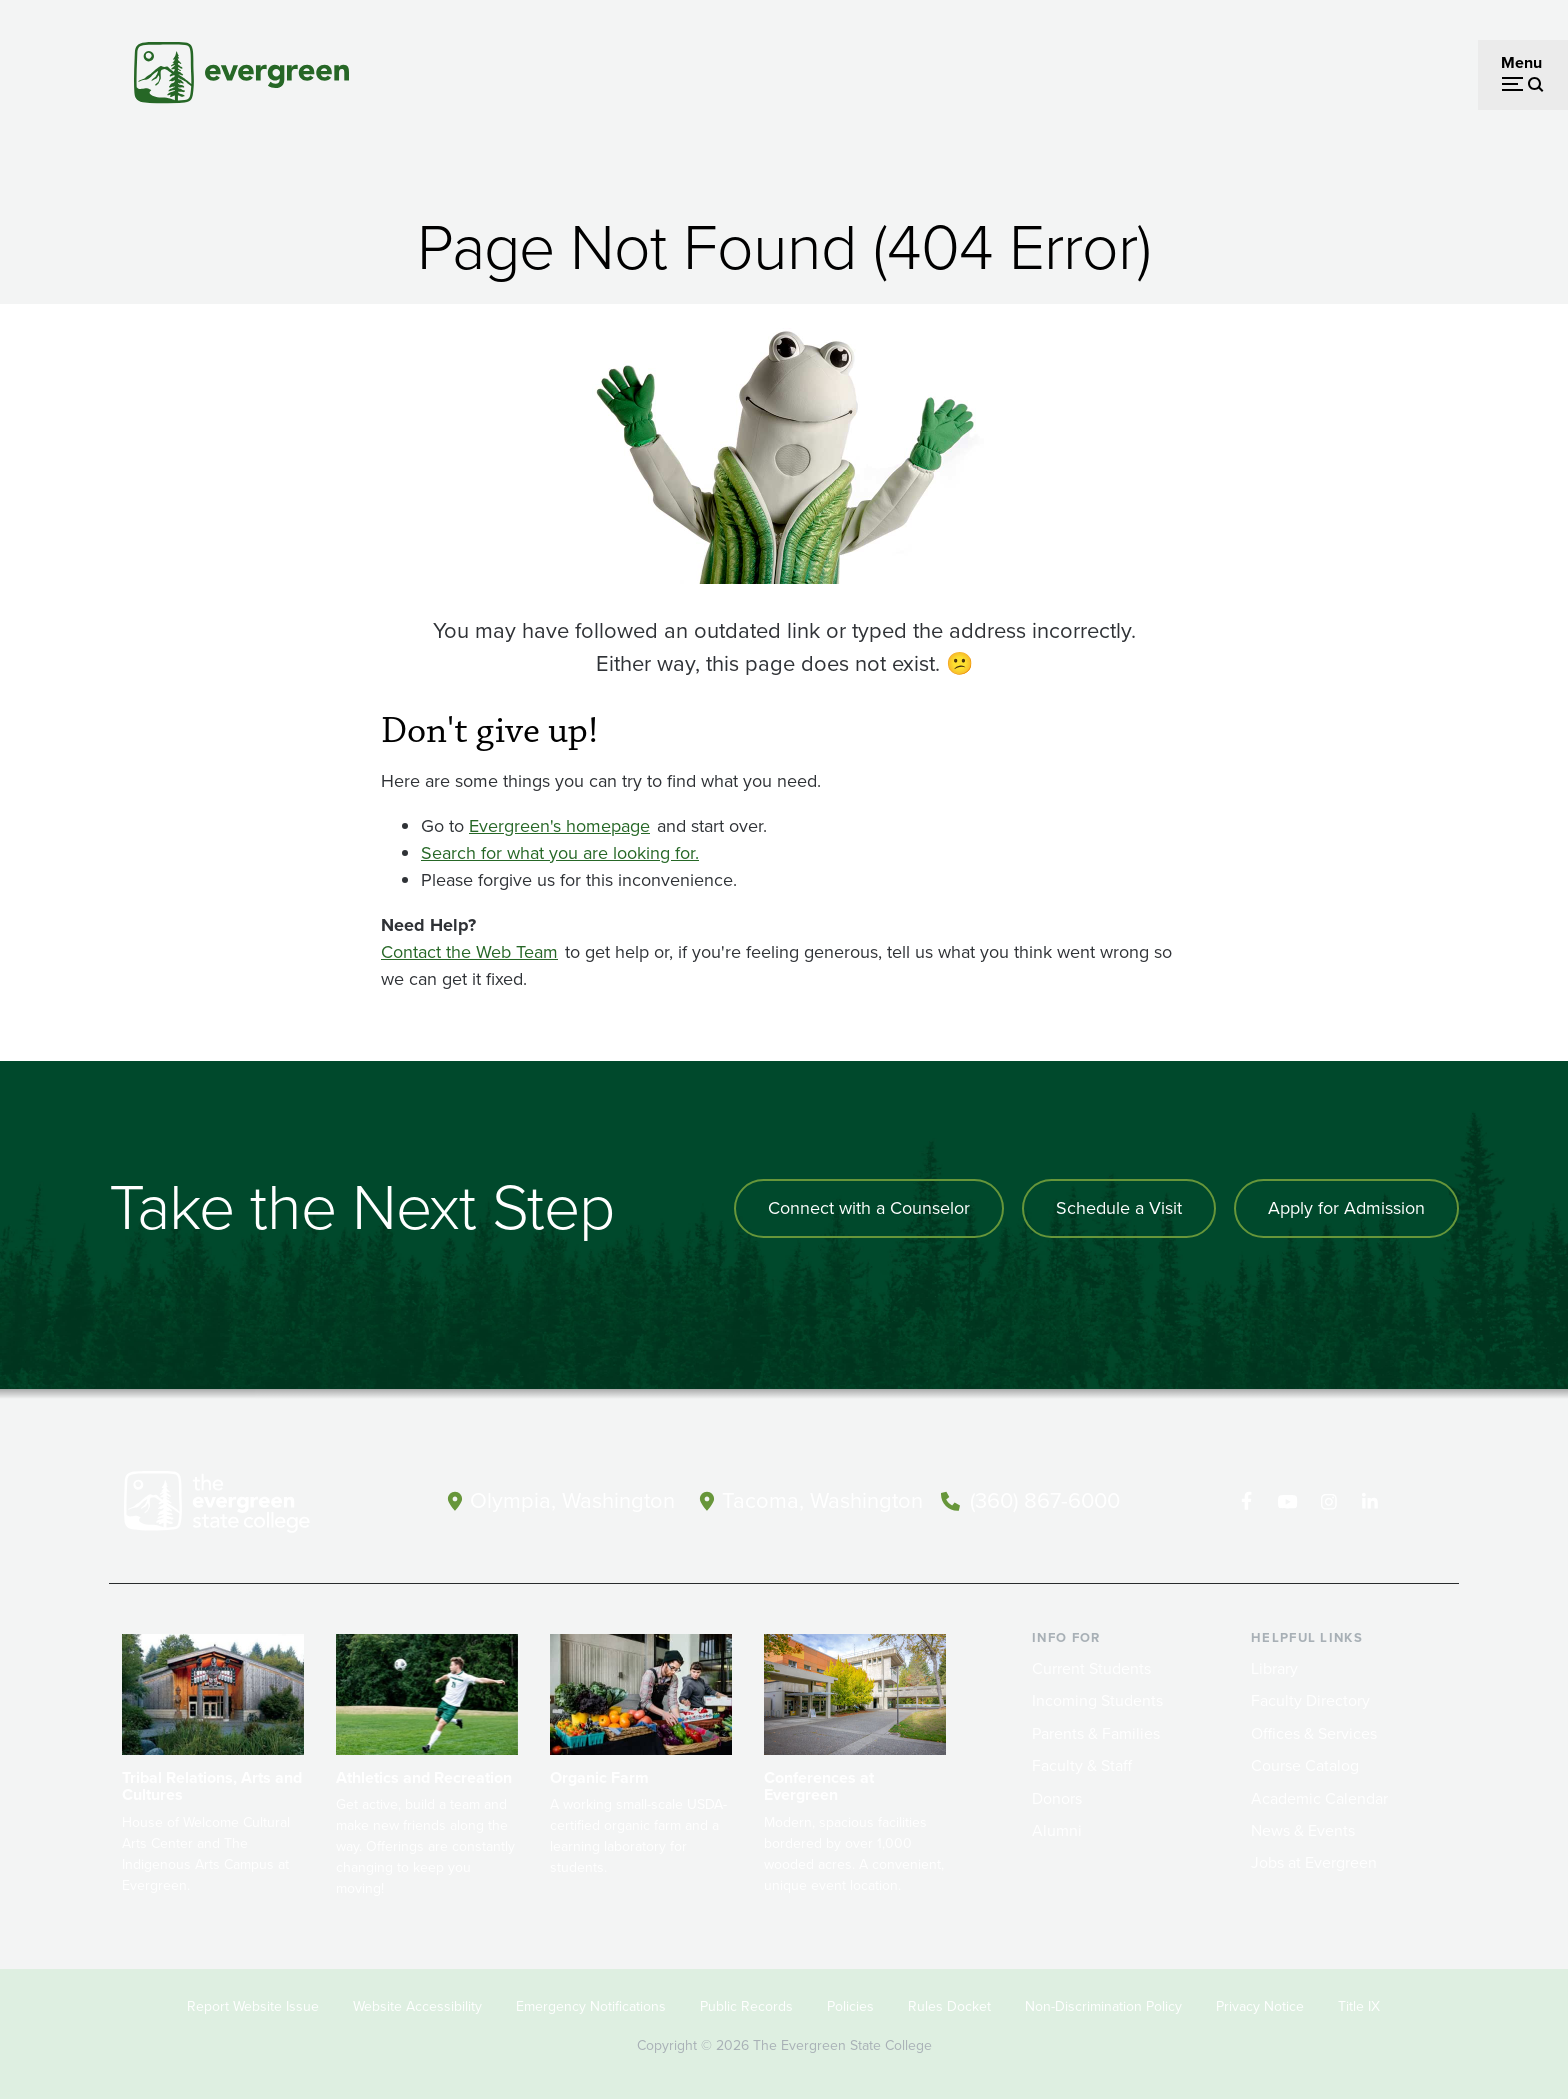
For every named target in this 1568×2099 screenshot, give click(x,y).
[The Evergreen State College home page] (252, 1506)
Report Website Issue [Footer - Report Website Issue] (253, 2006)
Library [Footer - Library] (1274, 1668)
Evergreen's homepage (559, 826)
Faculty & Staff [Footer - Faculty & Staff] (1082, 1765)
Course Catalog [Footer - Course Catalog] (1305, 1765)
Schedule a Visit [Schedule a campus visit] (1119, 1208)
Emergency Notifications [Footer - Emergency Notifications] (591, 2006)
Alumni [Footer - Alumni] (1057, 1830)
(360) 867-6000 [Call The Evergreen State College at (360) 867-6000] (1045, 1500)
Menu (1521, 62)
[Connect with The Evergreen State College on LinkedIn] (1369, 1502)
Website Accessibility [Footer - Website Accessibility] (417, 2006)
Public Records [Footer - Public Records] (746, 2006)
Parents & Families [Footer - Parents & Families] (1096, 1733)
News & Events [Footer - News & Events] (1303, 1830)
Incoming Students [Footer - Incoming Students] (1097, 1700)
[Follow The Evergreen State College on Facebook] (1246, 1502)
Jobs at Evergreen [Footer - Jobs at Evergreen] (1314, 1862)
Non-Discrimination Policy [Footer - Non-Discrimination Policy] (1103, 2006)
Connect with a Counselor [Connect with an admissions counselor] (869, 1208)
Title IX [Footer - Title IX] (1359, 2006)
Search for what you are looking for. (560, 853)
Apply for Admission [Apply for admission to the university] (1346, 1208)
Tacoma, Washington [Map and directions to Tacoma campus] (822, 1500)
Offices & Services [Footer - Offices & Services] (1314, 1733)
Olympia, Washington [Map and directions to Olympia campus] (572, 1500)
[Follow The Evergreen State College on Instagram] (1328, 1502)
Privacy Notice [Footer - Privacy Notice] (1260, 2006)
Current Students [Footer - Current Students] (1091, 1668)
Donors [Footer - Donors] (1057, 1798)
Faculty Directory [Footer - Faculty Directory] (1310, 1700)
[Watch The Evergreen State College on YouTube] (1287, 1502)
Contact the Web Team (469, 952)
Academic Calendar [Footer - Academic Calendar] (1319, 1798)
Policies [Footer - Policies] (850, 2006)
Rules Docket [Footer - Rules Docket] (949, 2006)
